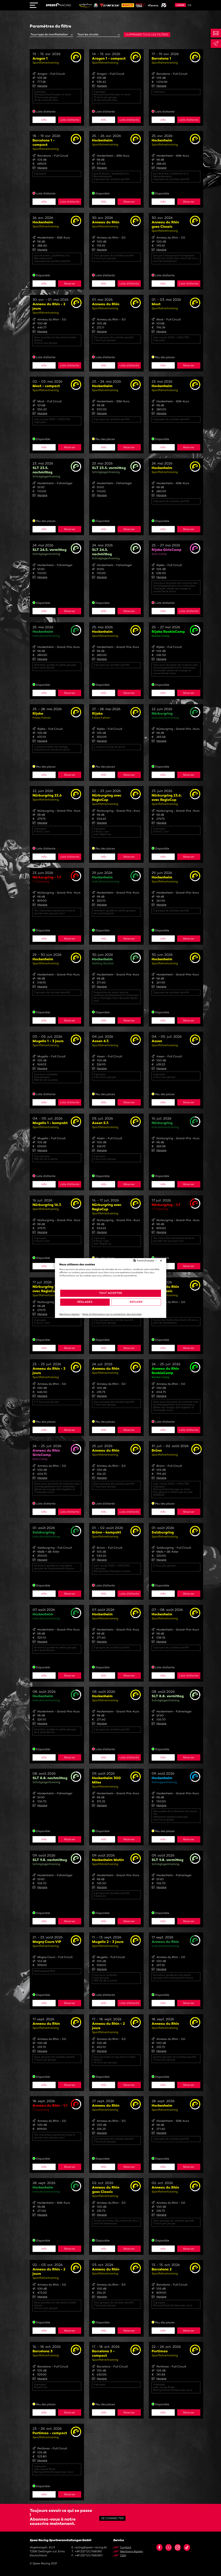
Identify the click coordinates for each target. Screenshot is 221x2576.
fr (189, 5)
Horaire (42, 86)
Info (44, 120)
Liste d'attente (69, 120)
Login (180, 5)
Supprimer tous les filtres (147, 35)
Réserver (129, 202)
